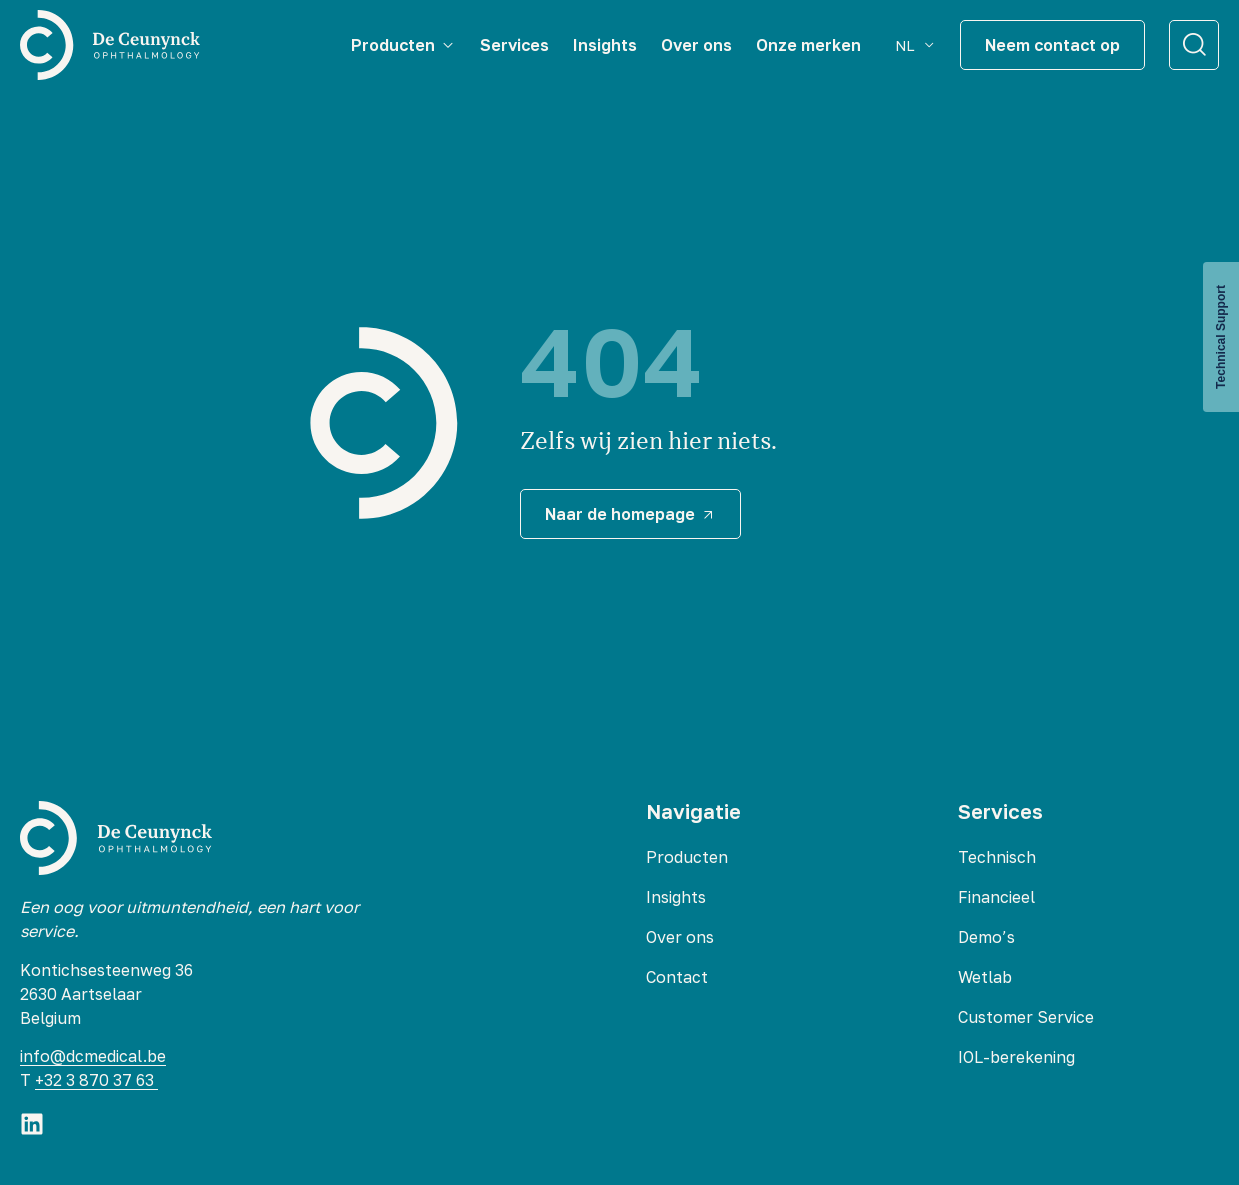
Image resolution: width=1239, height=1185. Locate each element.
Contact (677, 977)
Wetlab (985, 977)
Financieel (996, 897)
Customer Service (1026, 1017)
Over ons (680, 937)
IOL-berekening (1016, 1057)
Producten (687, 857)
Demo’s (986, 937)
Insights (676, 897)
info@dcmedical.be (93, 1056)
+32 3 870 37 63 (96, 1080)
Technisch (997, 857)
